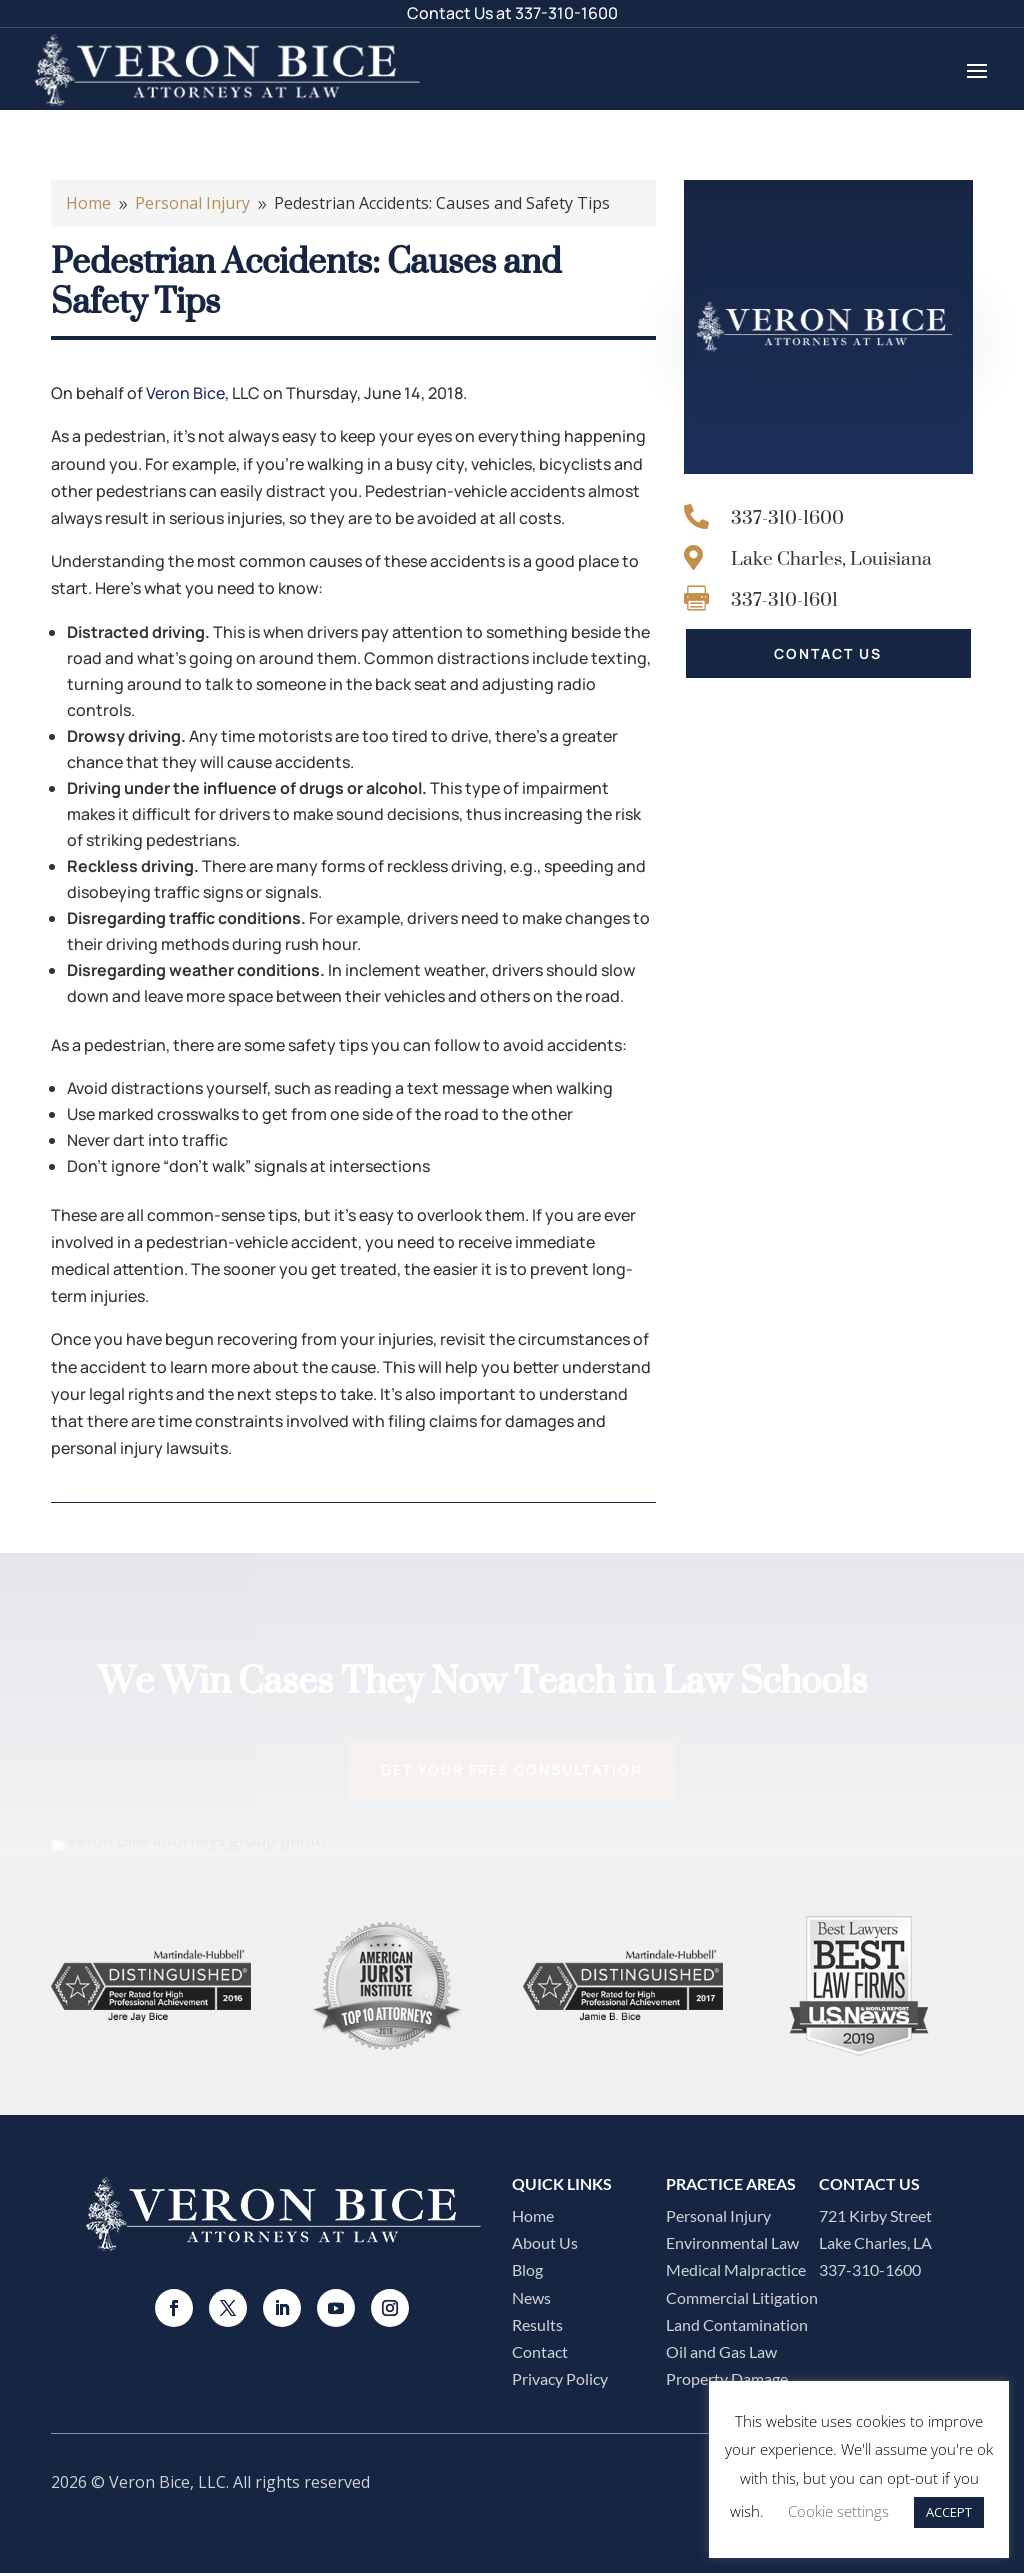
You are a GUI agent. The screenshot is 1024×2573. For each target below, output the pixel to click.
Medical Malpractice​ (736, 2269)
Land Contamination (737, 2324)
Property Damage (727, 2378)
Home (533, 2215)
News (531, 2297)
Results (537, 2324)
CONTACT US (828, 653)
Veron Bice (185, 393)
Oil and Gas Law (721, 2351)
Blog (527, 2269)
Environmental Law (732, 2242)
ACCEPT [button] (949, 2512)
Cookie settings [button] (838, 2511)
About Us (545, 2242)
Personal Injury (718, 2215)
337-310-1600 (566, 13)
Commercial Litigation (742, 2297)
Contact (540, 2351)
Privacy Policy (560, 2378)
